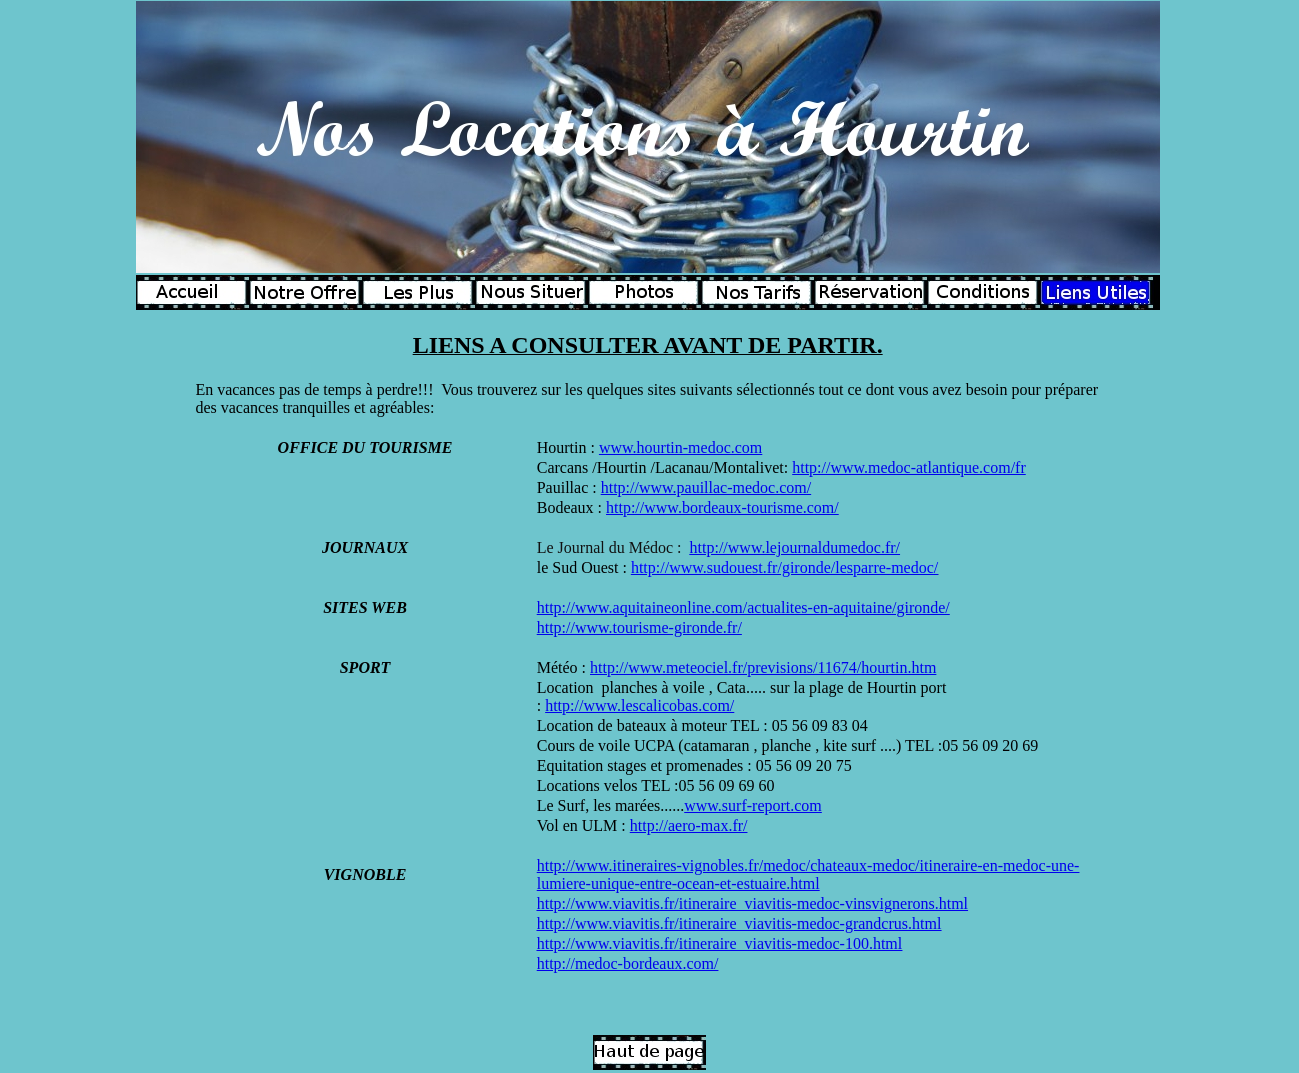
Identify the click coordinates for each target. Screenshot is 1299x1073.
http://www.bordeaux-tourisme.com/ (722, 507)
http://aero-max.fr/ (689, 825)
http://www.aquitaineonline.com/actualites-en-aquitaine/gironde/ (743, 607)
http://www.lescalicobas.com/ (639, 705)
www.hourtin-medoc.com (680, 447)
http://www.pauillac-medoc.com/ (706, 487)
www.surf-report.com (753, 805)
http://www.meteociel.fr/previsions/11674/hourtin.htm (763, 667)
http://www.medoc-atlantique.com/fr (909, 467)
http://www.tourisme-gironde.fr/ (639, 627)
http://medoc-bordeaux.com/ (628, 963)
